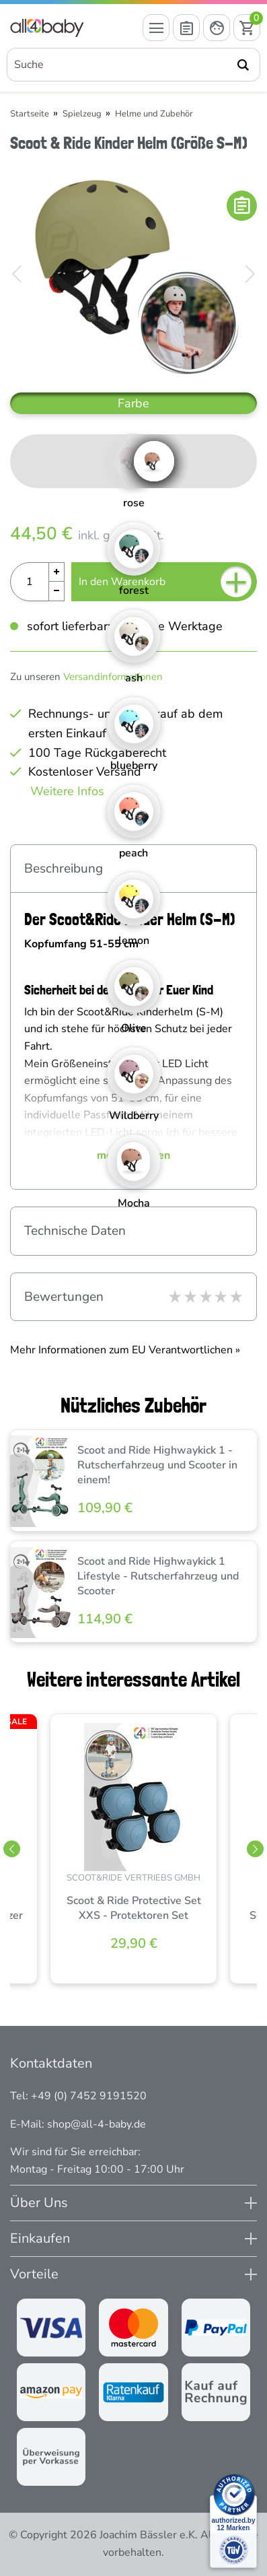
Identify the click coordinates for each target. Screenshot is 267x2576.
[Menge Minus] (57, 591)
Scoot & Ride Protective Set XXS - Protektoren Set (134, 1908)
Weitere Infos (67, 791)
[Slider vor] (255, 1849)
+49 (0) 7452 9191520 (89, 2096)
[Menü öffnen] (156, 27)
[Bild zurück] (17, 274)
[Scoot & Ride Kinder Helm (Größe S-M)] (133, 274)
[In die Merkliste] (242, 206)
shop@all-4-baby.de (96, 2124)
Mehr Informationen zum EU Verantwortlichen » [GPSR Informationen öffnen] (125, 1350)
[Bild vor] (250, 274)
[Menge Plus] (57, 572)
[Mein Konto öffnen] (216, 27)
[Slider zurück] (11, 1849)
